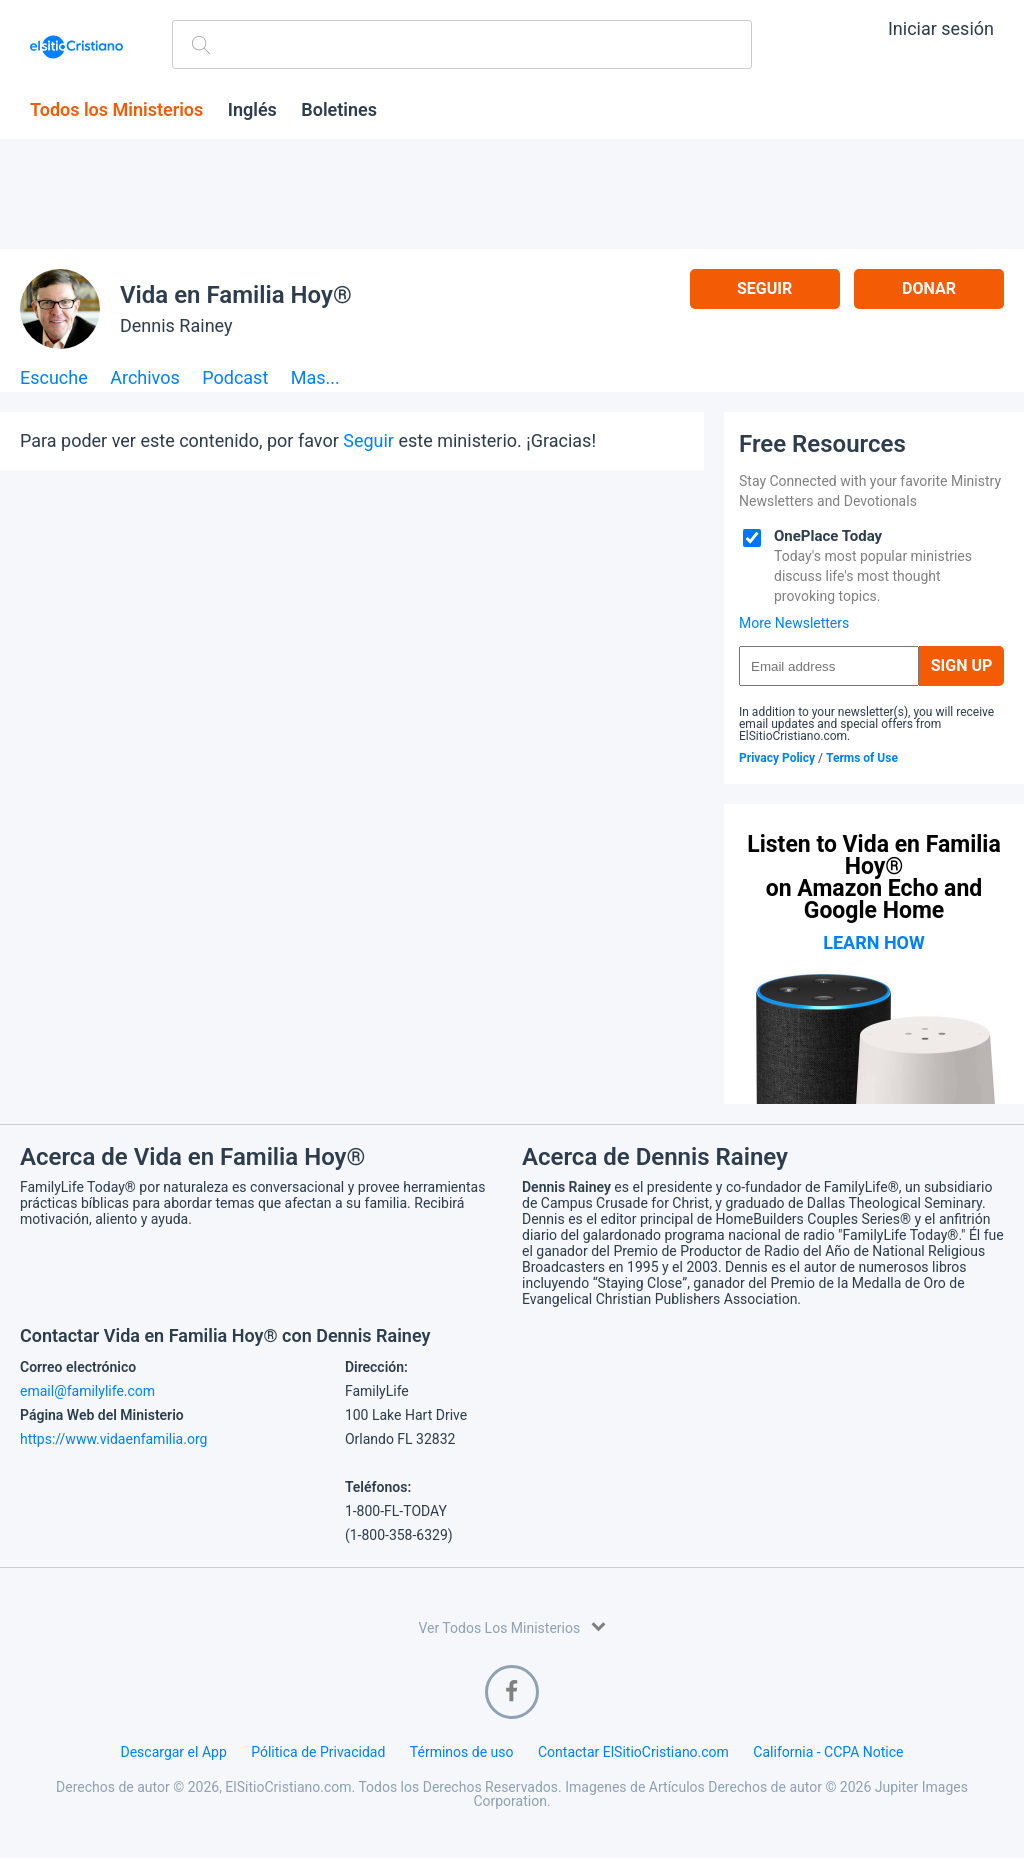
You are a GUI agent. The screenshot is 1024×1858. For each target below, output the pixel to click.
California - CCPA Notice (828, 1752)
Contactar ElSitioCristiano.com (633, 1752)
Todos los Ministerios (116, 110)
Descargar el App (174, 1752)
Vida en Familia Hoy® (236, 295)
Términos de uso (462, 1752)
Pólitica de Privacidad (318, 1752)
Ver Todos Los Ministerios (511, 1626)
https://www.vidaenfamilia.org (113, 1439)
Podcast (235, 378)
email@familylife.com (87, 1391)
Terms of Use (862, 758)
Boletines (339, 110)
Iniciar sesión (941, 28)
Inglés (252, 110)
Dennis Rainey (176, 325)
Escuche (54, 378)
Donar (929, 288)
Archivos (145, 378)
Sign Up (962, 665)
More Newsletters (794, 623)
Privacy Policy (777, 758)
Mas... (315, 378)
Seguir (764, 288)
